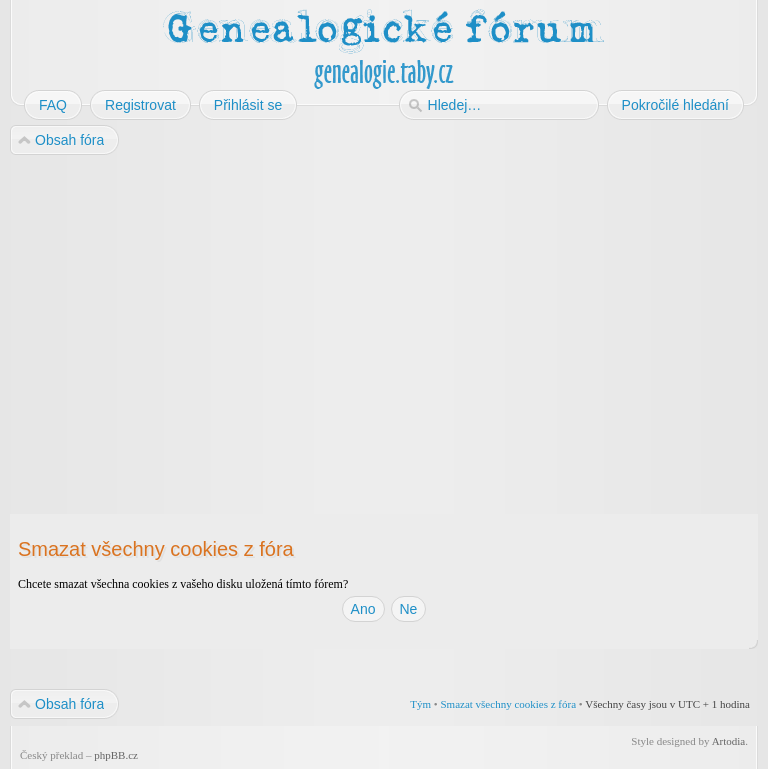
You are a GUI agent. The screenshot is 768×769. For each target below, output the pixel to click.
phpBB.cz (116, 755)
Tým (420, 704)
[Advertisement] (384, 318)
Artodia (729, 741)
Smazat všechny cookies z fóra (508, 704)
